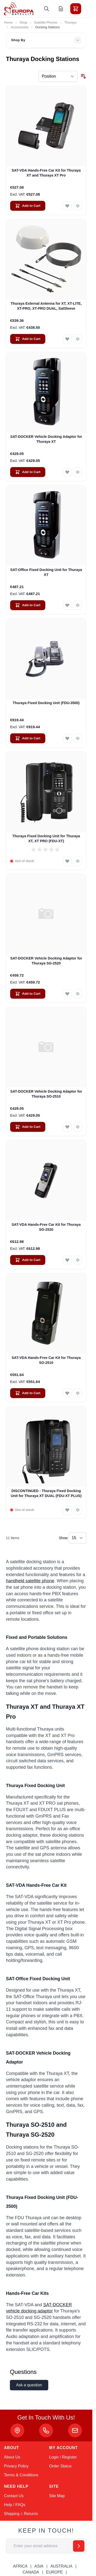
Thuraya (70, 22)
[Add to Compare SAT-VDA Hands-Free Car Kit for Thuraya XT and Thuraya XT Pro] (77, 205)
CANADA (31, 2572)
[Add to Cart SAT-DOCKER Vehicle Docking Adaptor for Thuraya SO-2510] (27, 1127)
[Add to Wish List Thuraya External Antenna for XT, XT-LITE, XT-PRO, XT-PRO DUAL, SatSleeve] (67, 338)
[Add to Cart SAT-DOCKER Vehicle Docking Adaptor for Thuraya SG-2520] (27, 994)
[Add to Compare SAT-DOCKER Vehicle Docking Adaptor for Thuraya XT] (77, 472)
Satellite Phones (46, 22)
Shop (23, 22)
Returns (31, 2514)
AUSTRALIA (61, 2566)
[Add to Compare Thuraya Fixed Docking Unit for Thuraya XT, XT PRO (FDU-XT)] (77, 861)
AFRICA (20, 2566)
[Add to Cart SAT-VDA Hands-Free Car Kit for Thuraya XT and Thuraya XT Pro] (27, 206)
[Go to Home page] (19, 8)
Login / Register (63, 2457)
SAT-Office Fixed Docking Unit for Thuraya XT (46, 572)
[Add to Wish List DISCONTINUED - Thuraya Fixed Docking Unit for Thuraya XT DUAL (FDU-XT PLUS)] (67, 1509)
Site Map (57, 2496)
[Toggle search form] (46, 9)
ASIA (38, 2566)
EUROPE (54, 2572)
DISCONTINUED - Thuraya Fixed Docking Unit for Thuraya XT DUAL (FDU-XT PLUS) (46, 1493)
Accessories (19, 27)
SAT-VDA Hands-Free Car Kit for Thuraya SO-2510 (46, 1360)
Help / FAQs (14, 2505)
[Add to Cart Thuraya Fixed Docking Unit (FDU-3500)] (27, 738)
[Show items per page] (77, 1537)
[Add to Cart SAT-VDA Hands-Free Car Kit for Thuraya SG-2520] (27, 1260)
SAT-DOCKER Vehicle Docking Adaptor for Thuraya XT (46, 439)
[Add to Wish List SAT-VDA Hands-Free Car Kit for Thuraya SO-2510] (67, 1393)
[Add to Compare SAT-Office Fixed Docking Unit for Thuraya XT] (77, 605)
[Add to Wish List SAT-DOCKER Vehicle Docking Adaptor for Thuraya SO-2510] (67, 1126)
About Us (12, 2457)
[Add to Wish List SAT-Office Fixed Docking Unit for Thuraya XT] (67, 605)
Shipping (11, 2514)
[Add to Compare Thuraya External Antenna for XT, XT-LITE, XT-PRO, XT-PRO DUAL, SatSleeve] (77, 338)
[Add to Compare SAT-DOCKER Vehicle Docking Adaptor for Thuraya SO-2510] (77, 1126)
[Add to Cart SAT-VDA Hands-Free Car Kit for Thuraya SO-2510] (27, 1393)
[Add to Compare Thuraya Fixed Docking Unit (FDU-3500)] (77, 738)
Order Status (60, 2466)
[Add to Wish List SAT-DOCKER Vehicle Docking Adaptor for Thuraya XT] (67, 472)
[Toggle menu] (89, 9)
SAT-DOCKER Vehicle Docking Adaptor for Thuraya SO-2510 (46, 1093)
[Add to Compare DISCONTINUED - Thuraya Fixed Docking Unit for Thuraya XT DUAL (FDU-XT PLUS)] (77, 1509)
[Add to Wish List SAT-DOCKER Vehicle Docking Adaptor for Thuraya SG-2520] (67, 993)
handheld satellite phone (30, 1580)
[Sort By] (58, 76)
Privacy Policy (16, 2466)
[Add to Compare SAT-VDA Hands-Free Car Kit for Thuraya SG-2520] (77, 1260)
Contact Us (14, 2496)
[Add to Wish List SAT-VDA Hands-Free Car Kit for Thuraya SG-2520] (67, 1260)
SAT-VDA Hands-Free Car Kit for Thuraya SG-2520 (46, 1227)
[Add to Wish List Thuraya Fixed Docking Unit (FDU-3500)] (67, 738)
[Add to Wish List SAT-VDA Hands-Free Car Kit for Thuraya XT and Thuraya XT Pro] (67, 205)
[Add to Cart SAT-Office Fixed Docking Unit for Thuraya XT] (27, 605)
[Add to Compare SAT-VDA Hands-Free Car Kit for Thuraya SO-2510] (77, 1393)
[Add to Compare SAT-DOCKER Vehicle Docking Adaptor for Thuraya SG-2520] (77, 993)
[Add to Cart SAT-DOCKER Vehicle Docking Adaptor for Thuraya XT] (27, 472)
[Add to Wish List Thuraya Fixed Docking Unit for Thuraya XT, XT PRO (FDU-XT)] (67, 861)
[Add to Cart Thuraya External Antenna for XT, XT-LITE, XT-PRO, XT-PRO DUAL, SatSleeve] (27, 339)
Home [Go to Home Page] (8, 22)
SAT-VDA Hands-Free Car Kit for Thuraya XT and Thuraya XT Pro (46, 172)
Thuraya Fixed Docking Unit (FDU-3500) (46, 703)
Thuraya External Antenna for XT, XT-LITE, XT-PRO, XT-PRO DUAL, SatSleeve (46, 305)
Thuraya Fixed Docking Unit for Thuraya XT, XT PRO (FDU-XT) (46, 838)
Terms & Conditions (21, 2475)
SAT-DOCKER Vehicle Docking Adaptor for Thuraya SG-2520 (46, 960)
